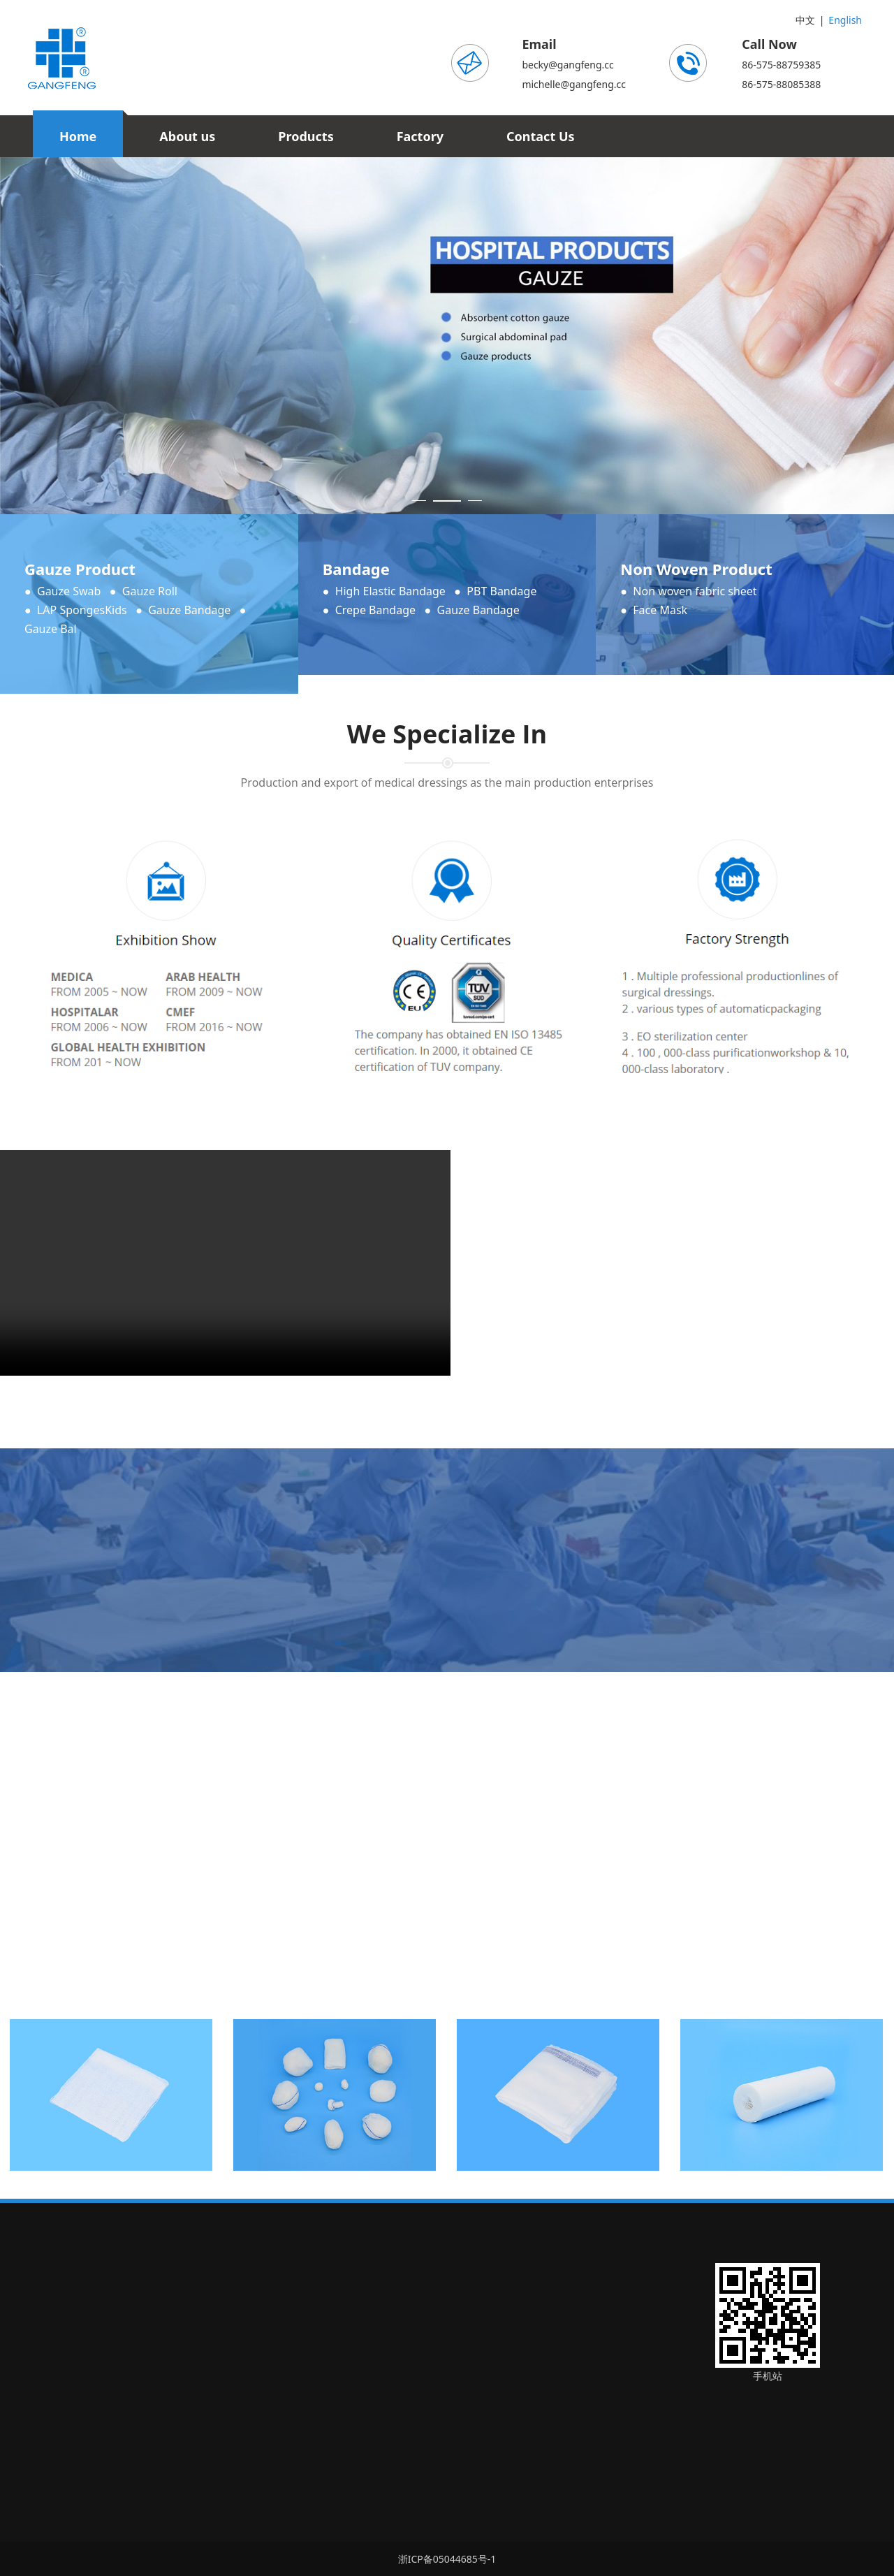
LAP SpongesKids (82, 610)
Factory (420, 136)
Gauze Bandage (189, 610)
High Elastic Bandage (390, 591)
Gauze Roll (149, 591)
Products (305, 136)
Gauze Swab (69, 591)
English (845, 20)
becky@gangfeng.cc (567, 64)
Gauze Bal (50, 628)
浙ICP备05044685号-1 (447, 2559)
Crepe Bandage (375, 610)
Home (77, 136)
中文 (805, 20)
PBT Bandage (501, 591)
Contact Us (540, 136)
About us (187, 136)
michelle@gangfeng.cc (574, 84)
